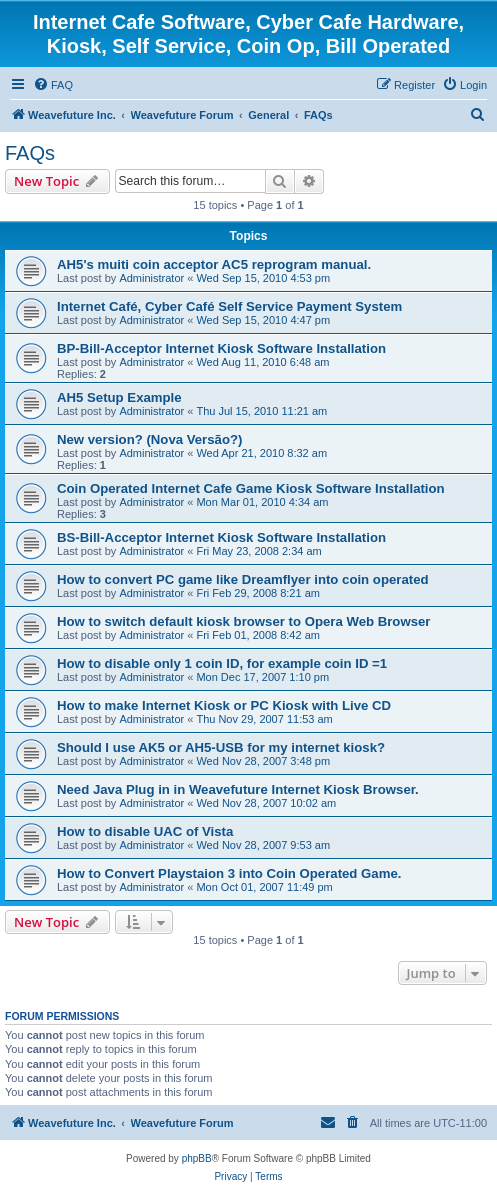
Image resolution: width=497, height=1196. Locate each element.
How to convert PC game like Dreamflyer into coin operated (243, 579)
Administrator (151, 278)
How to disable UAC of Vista (145, 831)
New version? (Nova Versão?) (149, 439)
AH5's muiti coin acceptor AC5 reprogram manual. (214, 264)
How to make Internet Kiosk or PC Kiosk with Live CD (224, 705)
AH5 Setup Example (119, 397)
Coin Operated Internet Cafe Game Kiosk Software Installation (251, 488)
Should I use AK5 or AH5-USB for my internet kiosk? (221, 747)
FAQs (30, 153)
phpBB (197, 1158)
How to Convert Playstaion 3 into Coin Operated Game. (229, 873)
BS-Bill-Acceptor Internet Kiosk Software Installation (221, 537)
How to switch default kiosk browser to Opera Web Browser (243, 621)
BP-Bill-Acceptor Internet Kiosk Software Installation (221, 348)
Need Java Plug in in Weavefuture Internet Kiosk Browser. (238, 789)
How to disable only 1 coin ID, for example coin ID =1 (222, 663)
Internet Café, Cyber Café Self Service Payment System (229, 306)
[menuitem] (53, 85)
